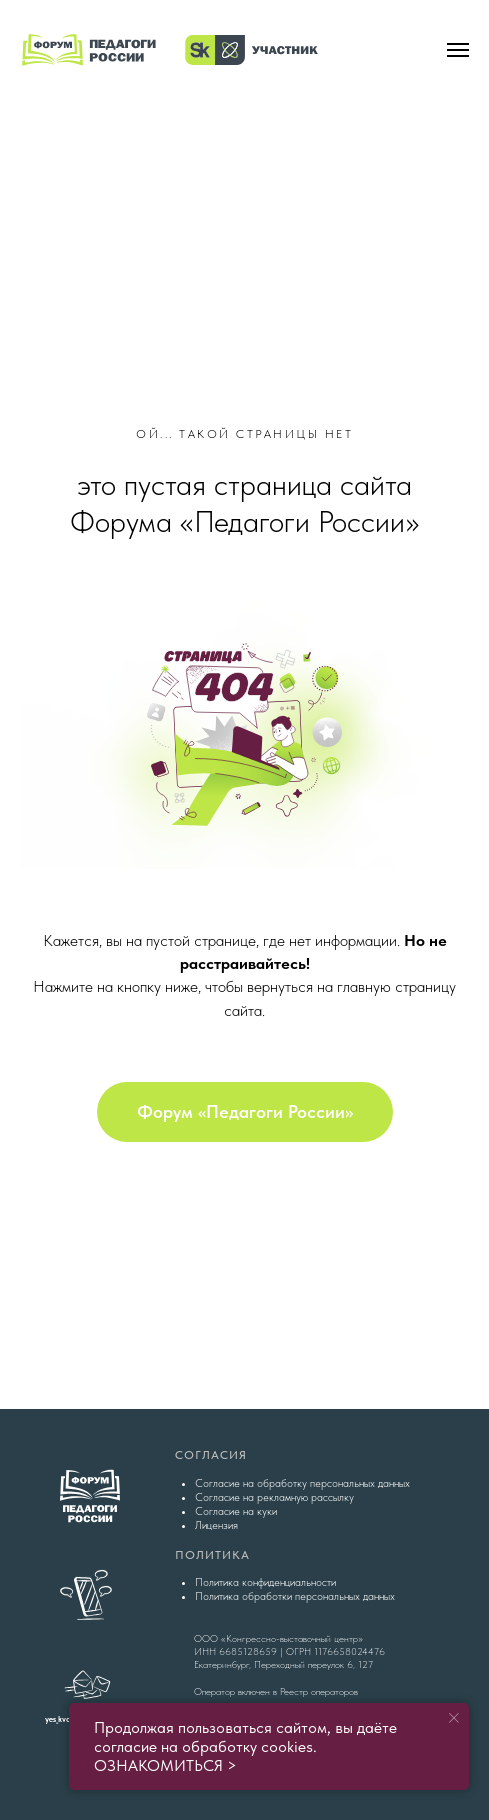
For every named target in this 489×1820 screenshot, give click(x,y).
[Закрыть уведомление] (454, 1718)
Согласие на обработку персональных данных (302, 1483)
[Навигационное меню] (458, 50)
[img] (245, 173)
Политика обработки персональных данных (295, 1596)
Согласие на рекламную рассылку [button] (274, 1497)
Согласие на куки (236, 1511)
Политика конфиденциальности (265, 1582)
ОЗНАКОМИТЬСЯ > (165, 1765)
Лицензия (216, 1525)
